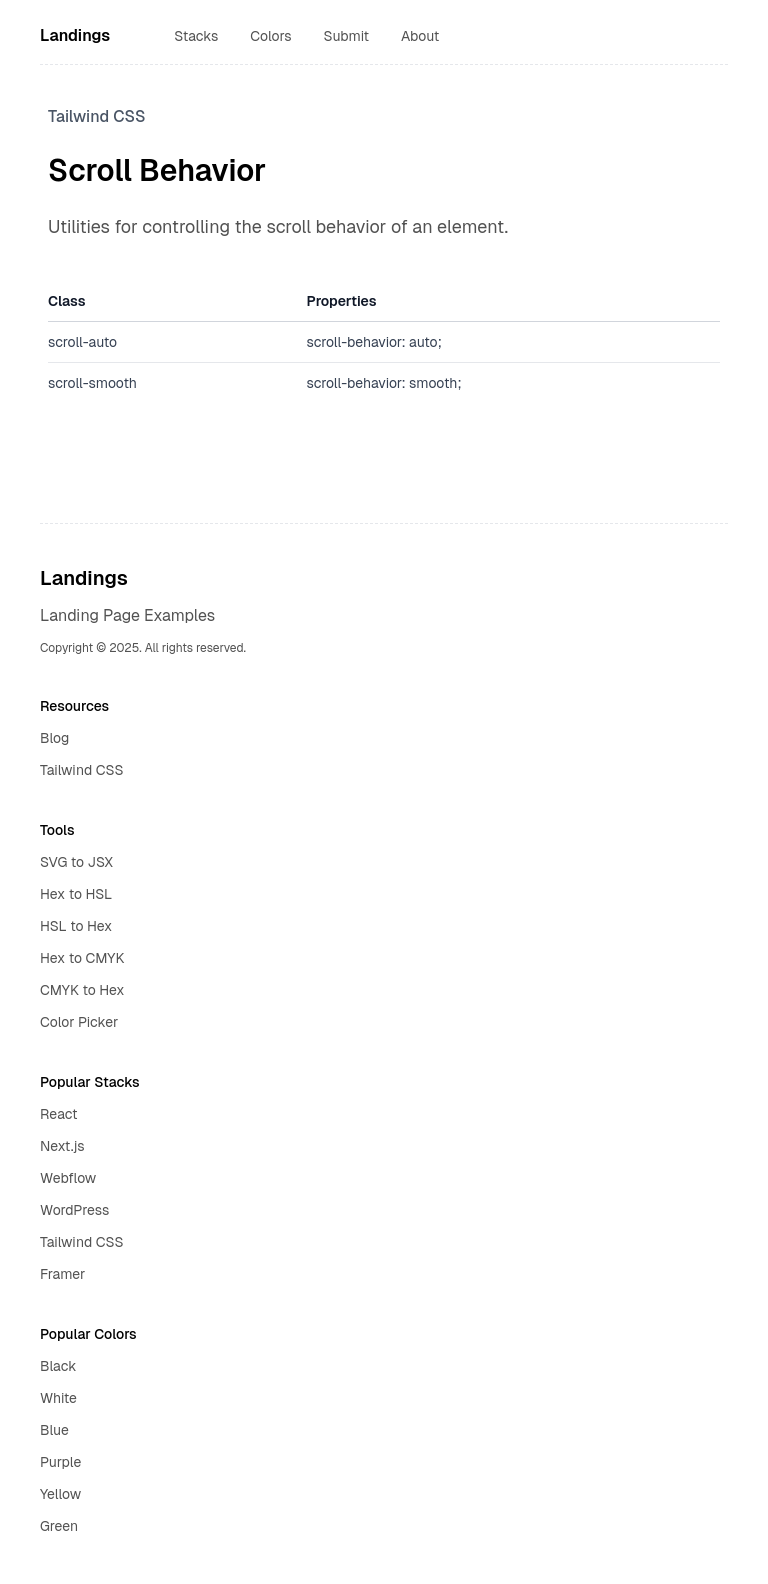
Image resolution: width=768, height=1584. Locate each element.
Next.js (62, 1146)
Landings (75, 35)
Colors (270, 36)
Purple (60, 1462)
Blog (54, 738)
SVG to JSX (76, 862)
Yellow (60, 1494)
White (58, 1398)
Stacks (196, 36)
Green (59, 1526)
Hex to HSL (76, 894)
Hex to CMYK (82, 958)
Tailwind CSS (81, 770)
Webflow (68, 1178)
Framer (62, 1274)
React (59, 1114)
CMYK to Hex (82, 990)
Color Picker (79, 1022)
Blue (54, 1430)
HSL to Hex (76, 926)
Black (58, 1366)
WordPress (74, 1210)
